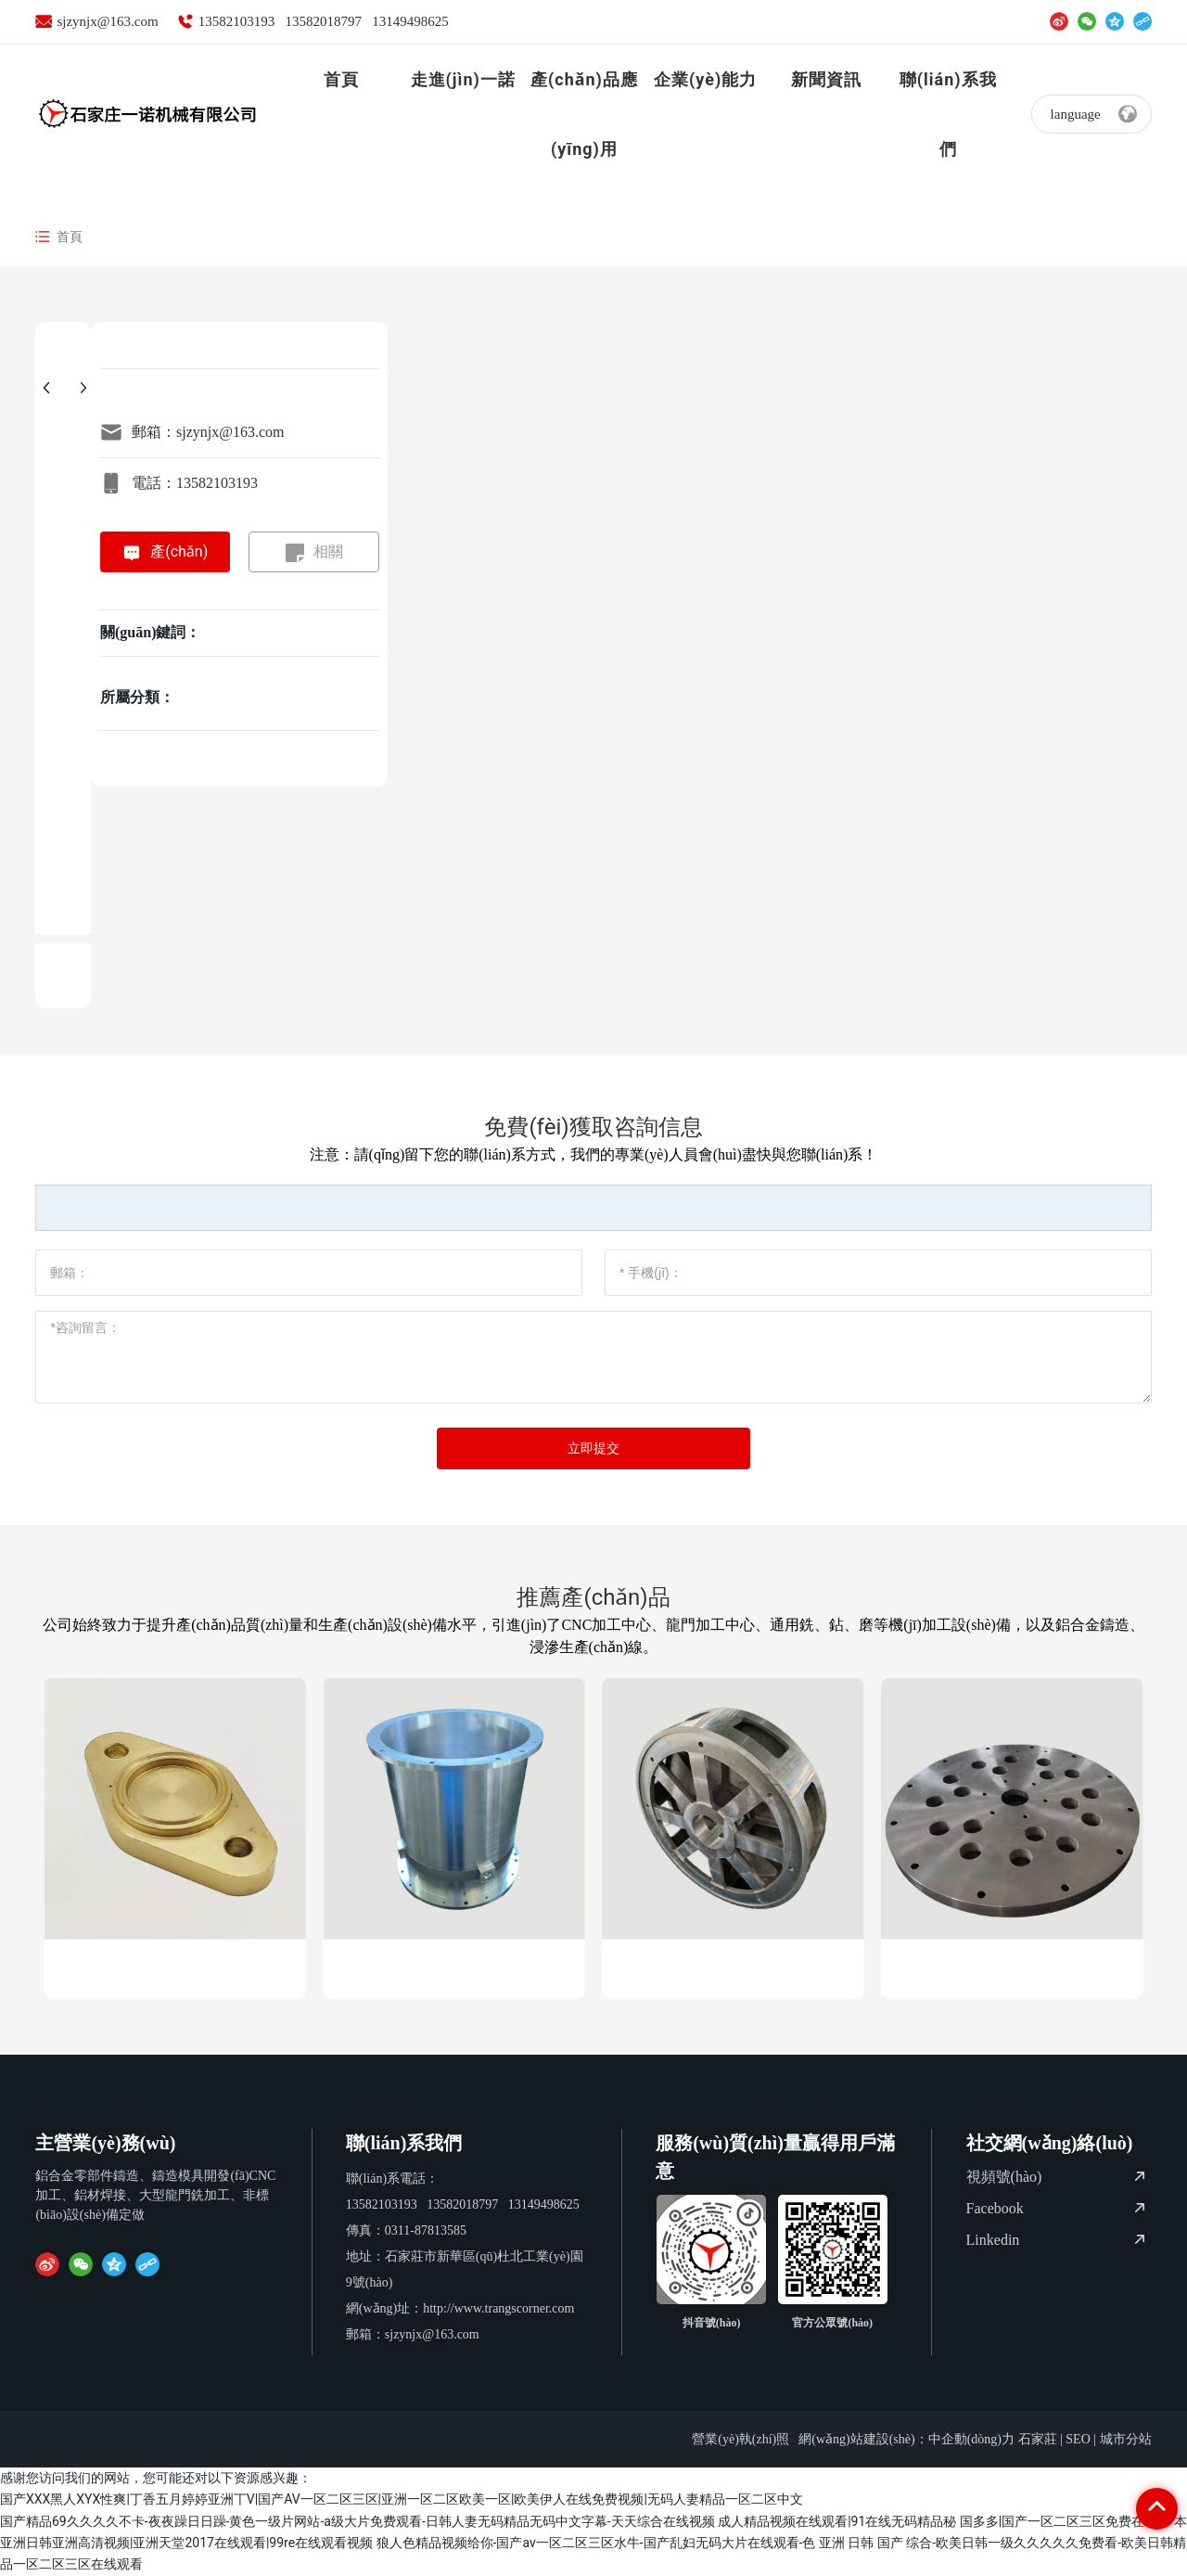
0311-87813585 (425, 2230)
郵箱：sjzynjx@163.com (208, 432)
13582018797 (323, 21)
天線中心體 (733, 1969)
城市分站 (1126, 2439)
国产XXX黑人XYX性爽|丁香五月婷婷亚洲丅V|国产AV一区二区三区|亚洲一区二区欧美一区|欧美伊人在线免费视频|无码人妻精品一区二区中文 (401, 2499)
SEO (1078, 2439)
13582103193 (236, 21)
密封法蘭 (175, 1969)
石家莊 (1037, 2439)
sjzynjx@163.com (107, 21)
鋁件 (454, 1969)
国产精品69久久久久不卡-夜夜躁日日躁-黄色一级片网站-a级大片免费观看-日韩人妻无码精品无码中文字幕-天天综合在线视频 (357, 2521)
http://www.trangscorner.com (498, 2308)
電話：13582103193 (195, 483)
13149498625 (410, 21)
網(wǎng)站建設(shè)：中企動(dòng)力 (906, 2439)
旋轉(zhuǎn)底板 (1012, 1969)
